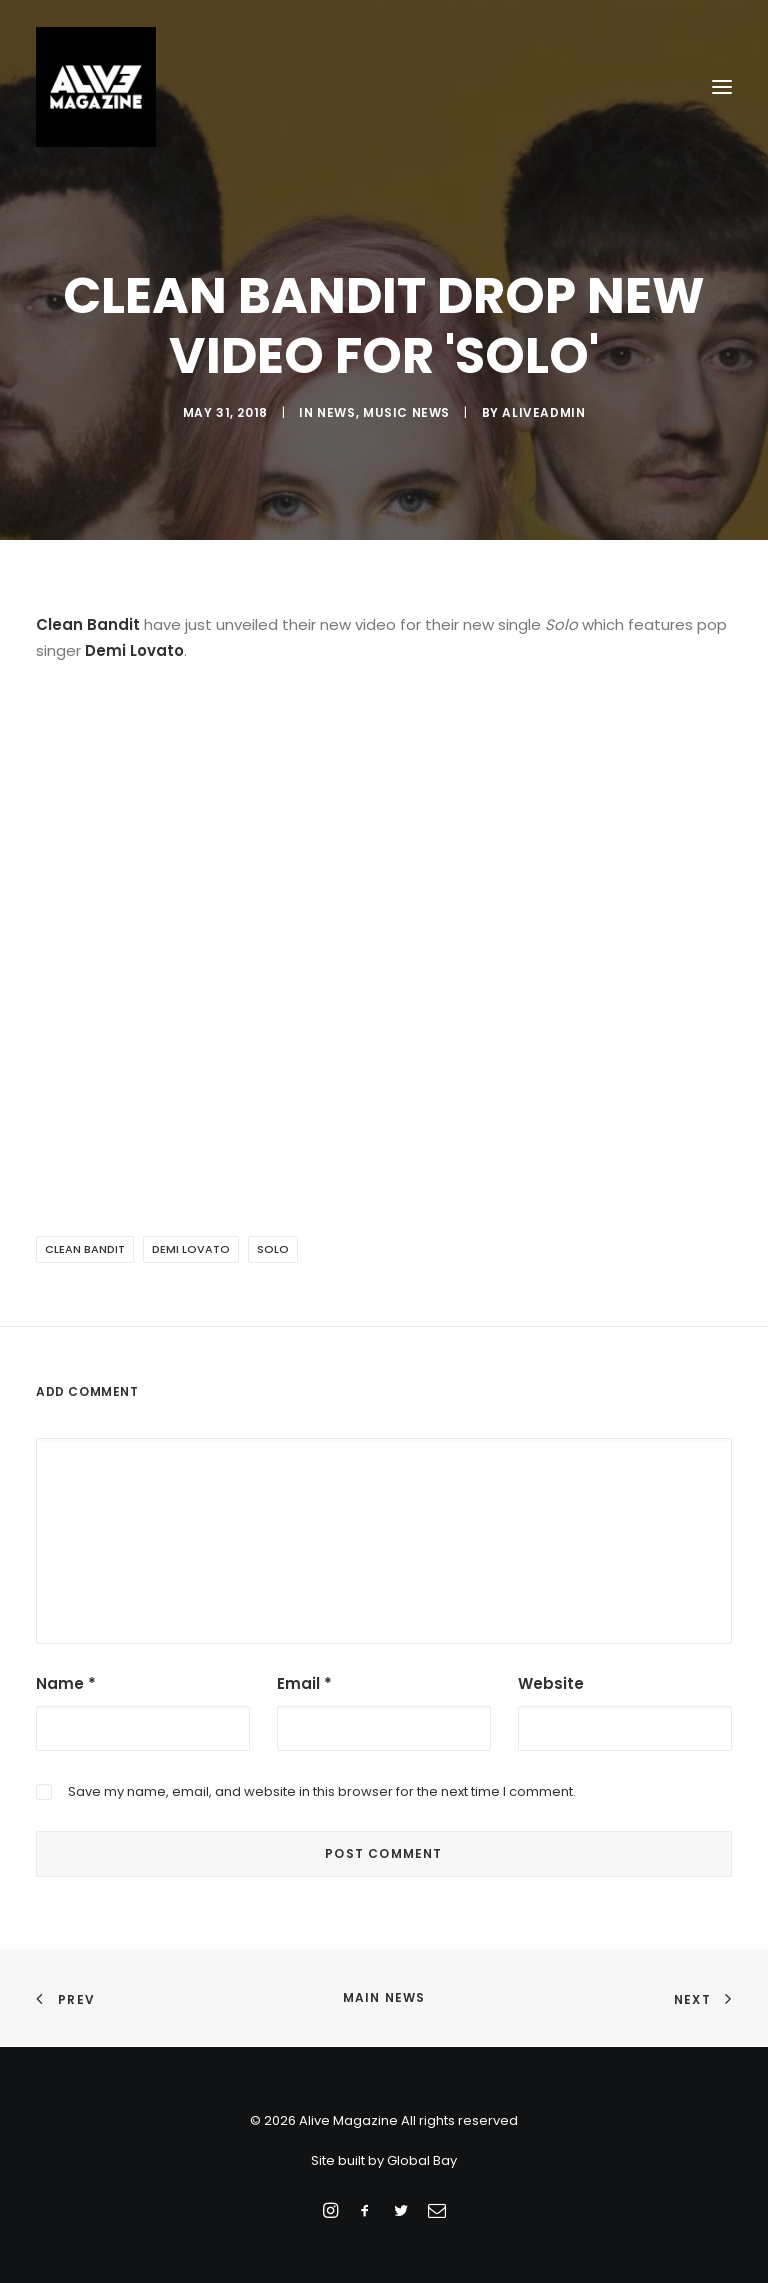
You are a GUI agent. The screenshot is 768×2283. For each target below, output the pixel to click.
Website (551, 1683)
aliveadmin (543, 412)
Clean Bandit (85, 1249)
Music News (406, 412)
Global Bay (422, 2160)
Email (304, 1683)
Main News (384, 1997)
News (336, 412)
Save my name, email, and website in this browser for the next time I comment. (322, 1791)
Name (66, 1683)
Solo (273, 1249)
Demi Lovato (191, 1249)
